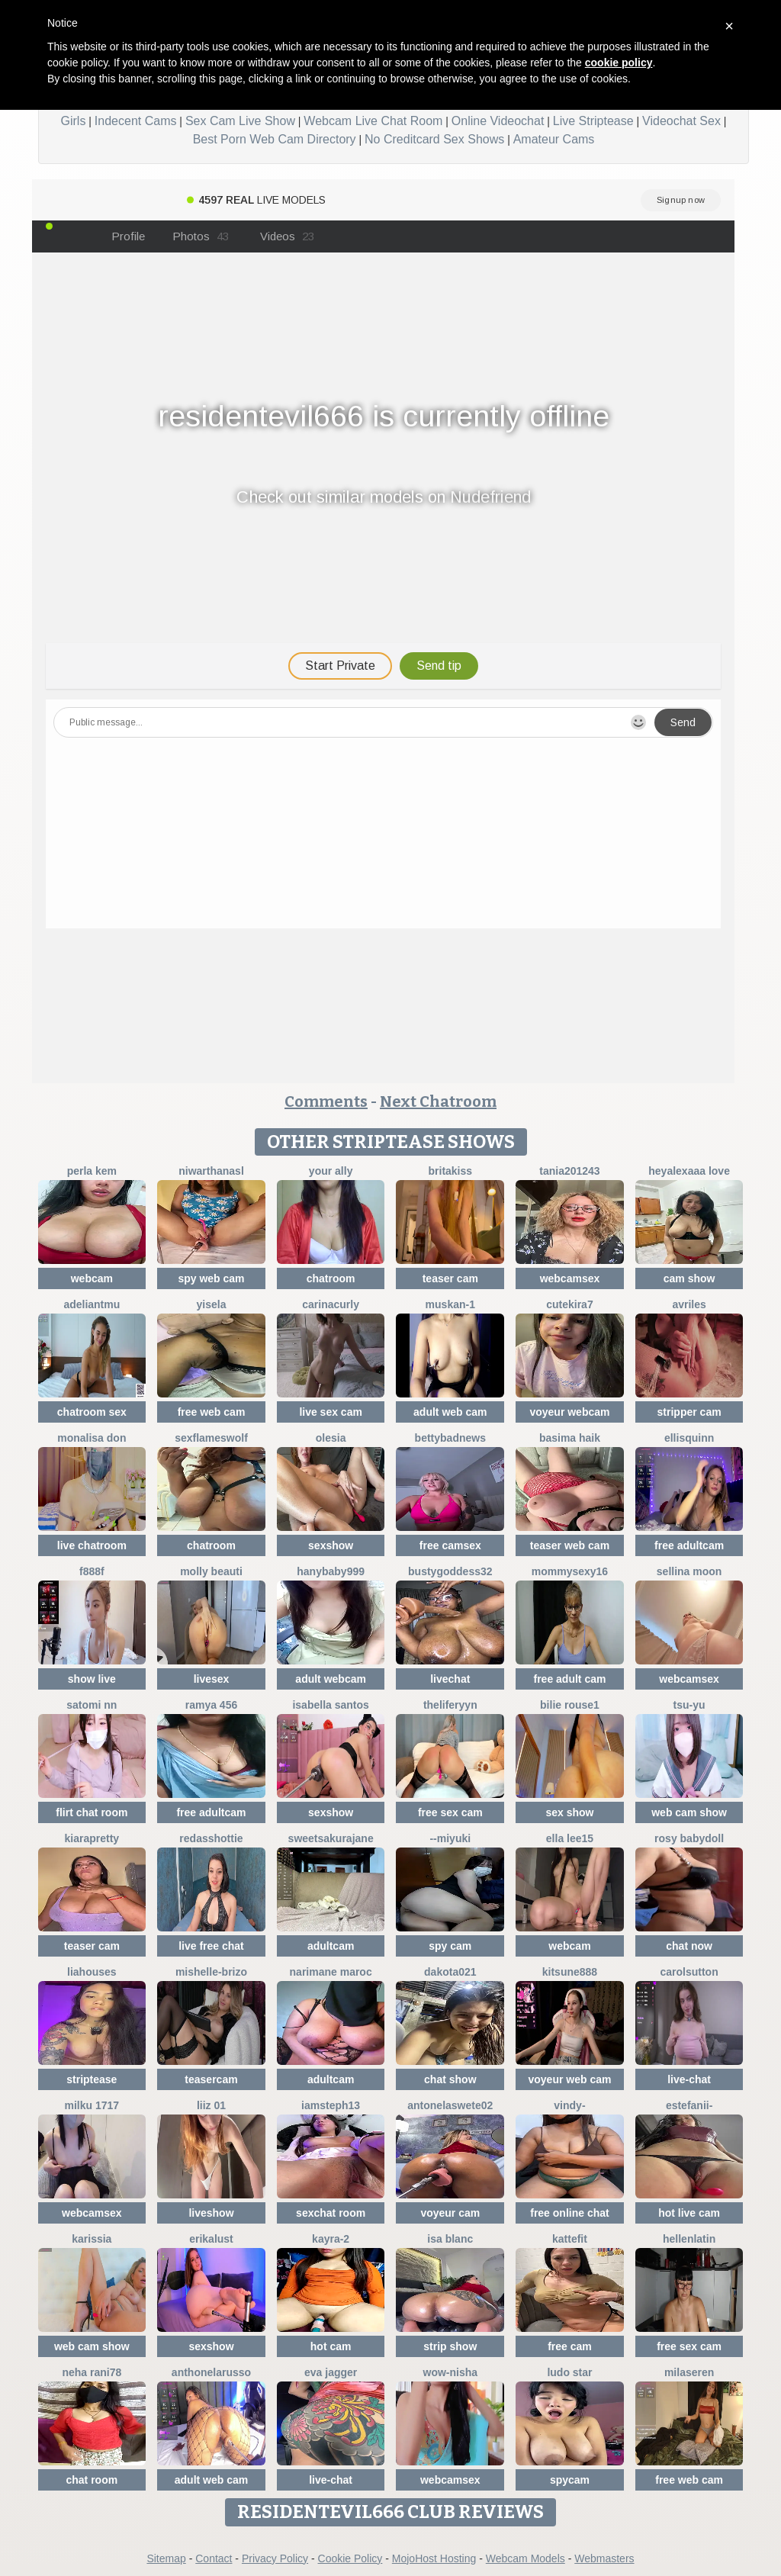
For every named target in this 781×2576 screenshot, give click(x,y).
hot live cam (689, 2213)
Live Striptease (593, 120)
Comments (326, 1101)
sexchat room (330, 2213)
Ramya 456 (211, 1705)
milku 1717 (92, 2105)
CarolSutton (689, 1972)
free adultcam (689, 1545)
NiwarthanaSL (211, 1171)
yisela (212, 1304)
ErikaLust (211, 2239)
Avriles (688, 1304)
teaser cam (450, 1278)
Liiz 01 (211, 2105)
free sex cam (450, 1812)
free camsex (450, 1545)
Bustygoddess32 (450, 1571)
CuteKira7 (569, 1304)
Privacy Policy (275, 2558)
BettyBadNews (450, 1438)
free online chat (569, 2213)
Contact (213, 2558)
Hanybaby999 (331, 1571)
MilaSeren (689, 2372)
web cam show (689, 1812)
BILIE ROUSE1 (569, 1705)
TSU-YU (689, 1705)
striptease (91, 2079)
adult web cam (450, 1412)
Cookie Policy (350, 2558)
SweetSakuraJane (331, 1838)
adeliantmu (91, 1304)
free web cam (212, 1412)
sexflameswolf (211, 1438)
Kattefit (569, 2239)
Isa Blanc (450, 2239)
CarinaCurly (330, 1304)
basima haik (569, 1438)
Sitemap (165, 2558)
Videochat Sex (681, 120)
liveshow (210, 2213)
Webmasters (604, 2558)
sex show (569, 1812)
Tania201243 (569, 1171)
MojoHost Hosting (434, 2558)
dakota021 (450, 1972)
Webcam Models (525, 2558)
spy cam (450, 1946)
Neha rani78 (91, 2372)
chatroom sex (92, 1412)
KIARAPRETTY (92, 1838)
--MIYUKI (450, 1838)
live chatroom (92, 1545)
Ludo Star (569, 2372)
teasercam (211, 2079)
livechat (450, 1679)
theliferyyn (450, 1705)
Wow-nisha (450, 2372)
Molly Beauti (211, 1571)
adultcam (330, 1946)
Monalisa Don (91, 1438)
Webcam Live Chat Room (373, 120)
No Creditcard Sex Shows (434, 139)
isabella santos (330, 1705)
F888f (91, 1571)
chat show (450, 2079)
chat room (91, 2480)
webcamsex (570, 1278)
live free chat (211, 1946)
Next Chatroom (438, 1101)
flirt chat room (91, 1812)
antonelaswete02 (450, 2105)
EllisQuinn (689, 1438)
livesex (212, 1679)
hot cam (331, 2346)
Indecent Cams (136, 120)
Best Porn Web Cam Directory (274, 139)
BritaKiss (451, 1171)
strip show (450, 2346)
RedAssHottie (211, 1838)
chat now (689, 1946)
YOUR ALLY (331, 1171)
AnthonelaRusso (211, 2372)
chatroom (331, 1278)
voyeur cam (450, 2213)
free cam (570, 2346)
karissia (91, 2239)
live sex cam (330, 1412)
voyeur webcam (569, 1412)
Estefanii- (689, 2105)
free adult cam (569, 1679)
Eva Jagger (330, 2372)
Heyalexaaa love (689, 1171)
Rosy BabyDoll (689, 1838)
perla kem (92, 1171)
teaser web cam (569, 1545)
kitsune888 (569, 1972)
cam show (689, 1278)
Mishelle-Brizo (211, 1972)
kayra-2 (330, 2239)
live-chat (689, 2079)
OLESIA (331, 1438)
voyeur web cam (569, 2079)
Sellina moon (689, 1571)
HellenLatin (689, 2239)
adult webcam (330, 1679)
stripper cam (689, 1412)
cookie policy (619, 62)
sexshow (330, 1545)
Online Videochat (498, 120)
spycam (570, 2480)
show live (92, 1679)
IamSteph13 (330, 2105)
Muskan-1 (450, 1304)
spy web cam (211, 1278)
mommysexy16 (570, 1571)
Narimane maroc (331, 1972)
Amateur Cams (554, 139)
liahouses (92, 1972)
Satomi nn (91, 1705)
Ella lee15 (569, 1838)
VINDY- (569, 2105)
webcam (92, 1278)
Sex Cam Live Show (240, 120)
